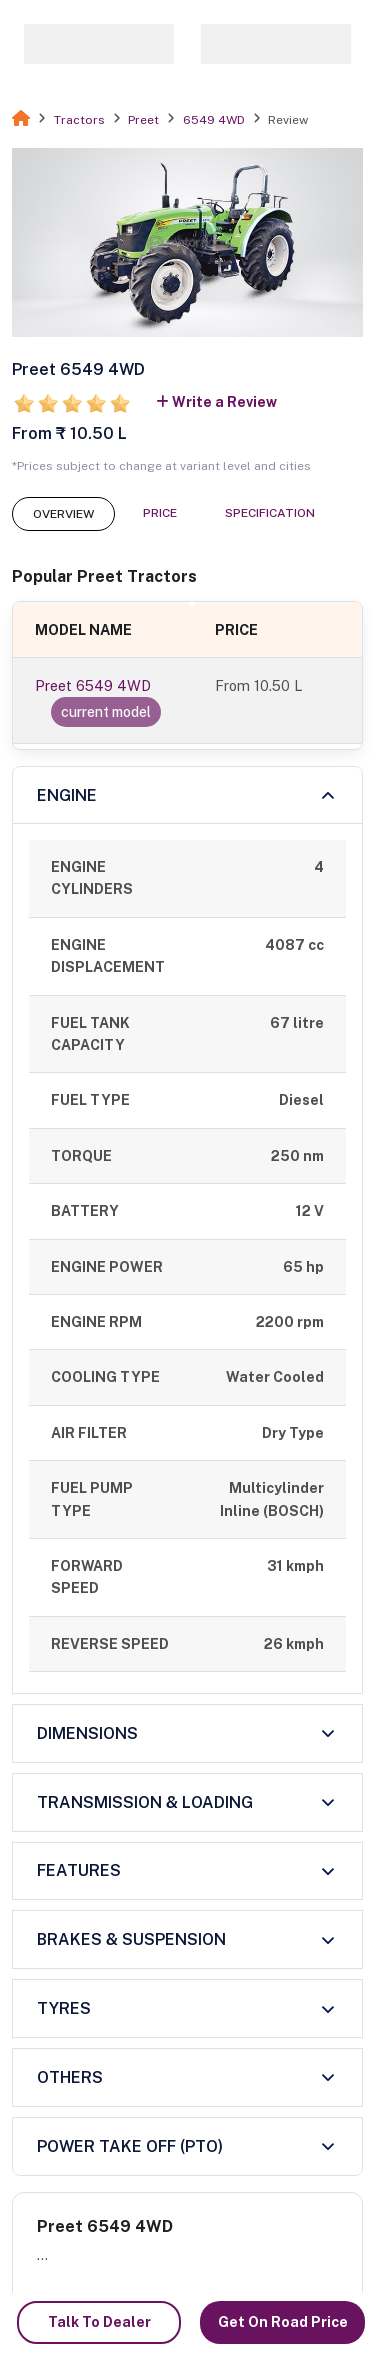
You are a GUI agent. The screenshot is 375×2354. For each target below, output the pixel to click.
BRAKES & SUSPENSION (131, 1939)
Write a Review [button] (216, 402)
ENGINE (67, 795)
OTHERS (70, 2077)
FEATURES (79, 1870)
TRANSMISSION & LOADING (145, 1802)
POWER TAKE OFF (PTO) (130, 2146)
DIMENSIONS (87, 1733)
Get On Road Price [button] (283, 2322)
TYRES (64, 2008)
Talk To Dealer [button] (99, 2322)
